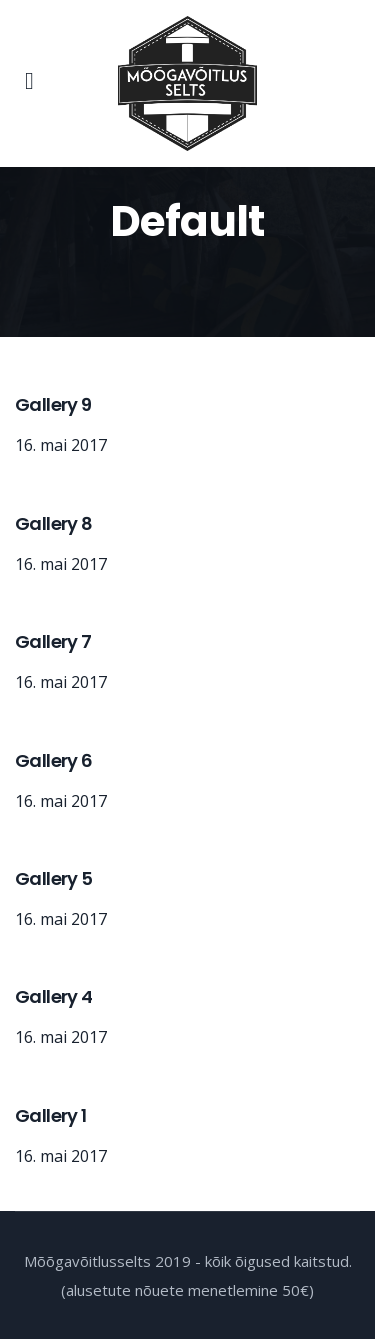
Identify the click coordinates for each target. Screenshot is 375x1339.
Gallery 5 (54, 878)
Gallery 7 (53, 641)
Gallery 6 (54, 760)
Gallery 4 (54, 996)
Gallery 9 (53, 404)
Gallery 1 (51, 1115)
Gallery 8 (54, 523)
